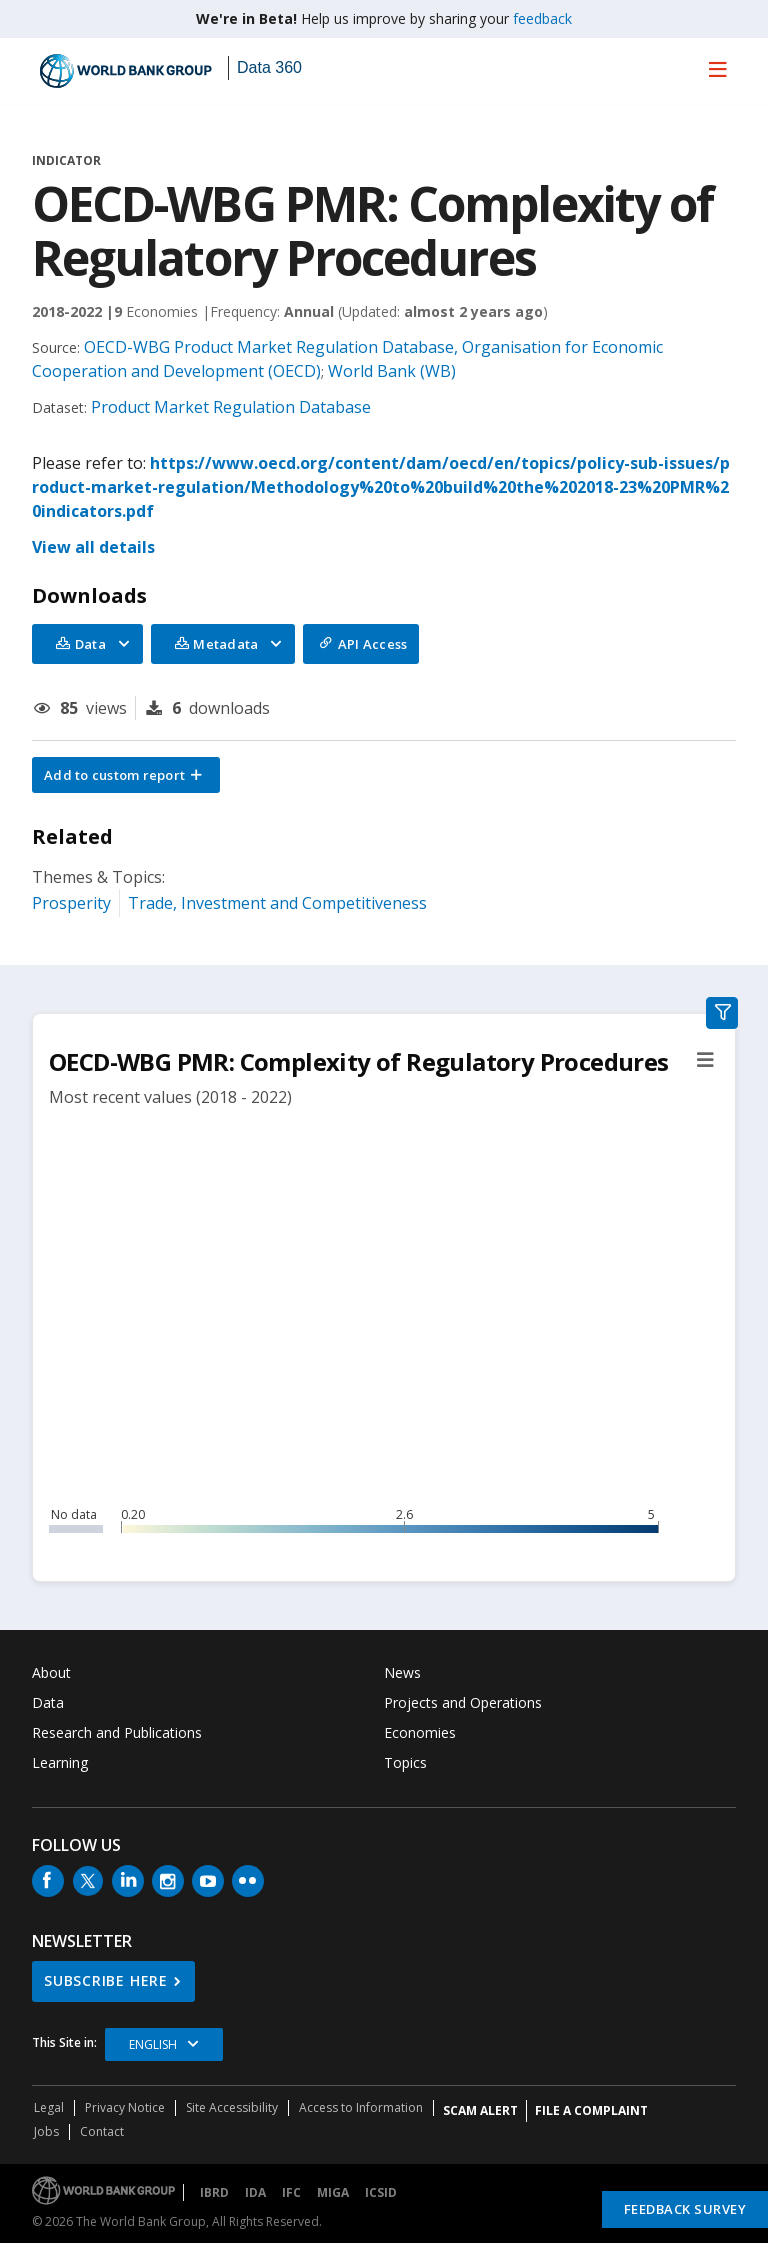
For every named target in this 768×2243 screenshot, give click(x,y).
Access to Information (361, 2107)
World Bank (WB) (392, 371)
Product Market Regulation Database (231, 407)
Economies (420, 1732)
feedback (542, 18)
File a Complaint (591, 2110)
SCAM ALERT (480, 2110)
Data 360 (269, 67)
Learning (60, 1762)
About (51, 1672)
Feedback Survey (685, 2209)
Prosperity (71, 903)
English (153, 2044)
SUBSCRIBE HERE (106, 1980)
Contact (102, 2131)
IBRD (214, 2192)
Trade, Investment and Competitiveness (277, 903)
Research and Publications (117, 1732)
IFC (291, 2192)
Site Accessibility (232, 2107)
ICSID (381, 2192)
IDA (255, 2192)
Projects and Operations (463, 1702)
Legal (49, 2107)
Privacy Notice (125, 2107)
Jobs (46, 2131)
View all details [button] (93, 547)
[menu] (718, 69)
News (402, 1672)
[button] (126, 775)
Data (48, 1702)
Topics (405, 1762)
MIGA (333, 2192)
